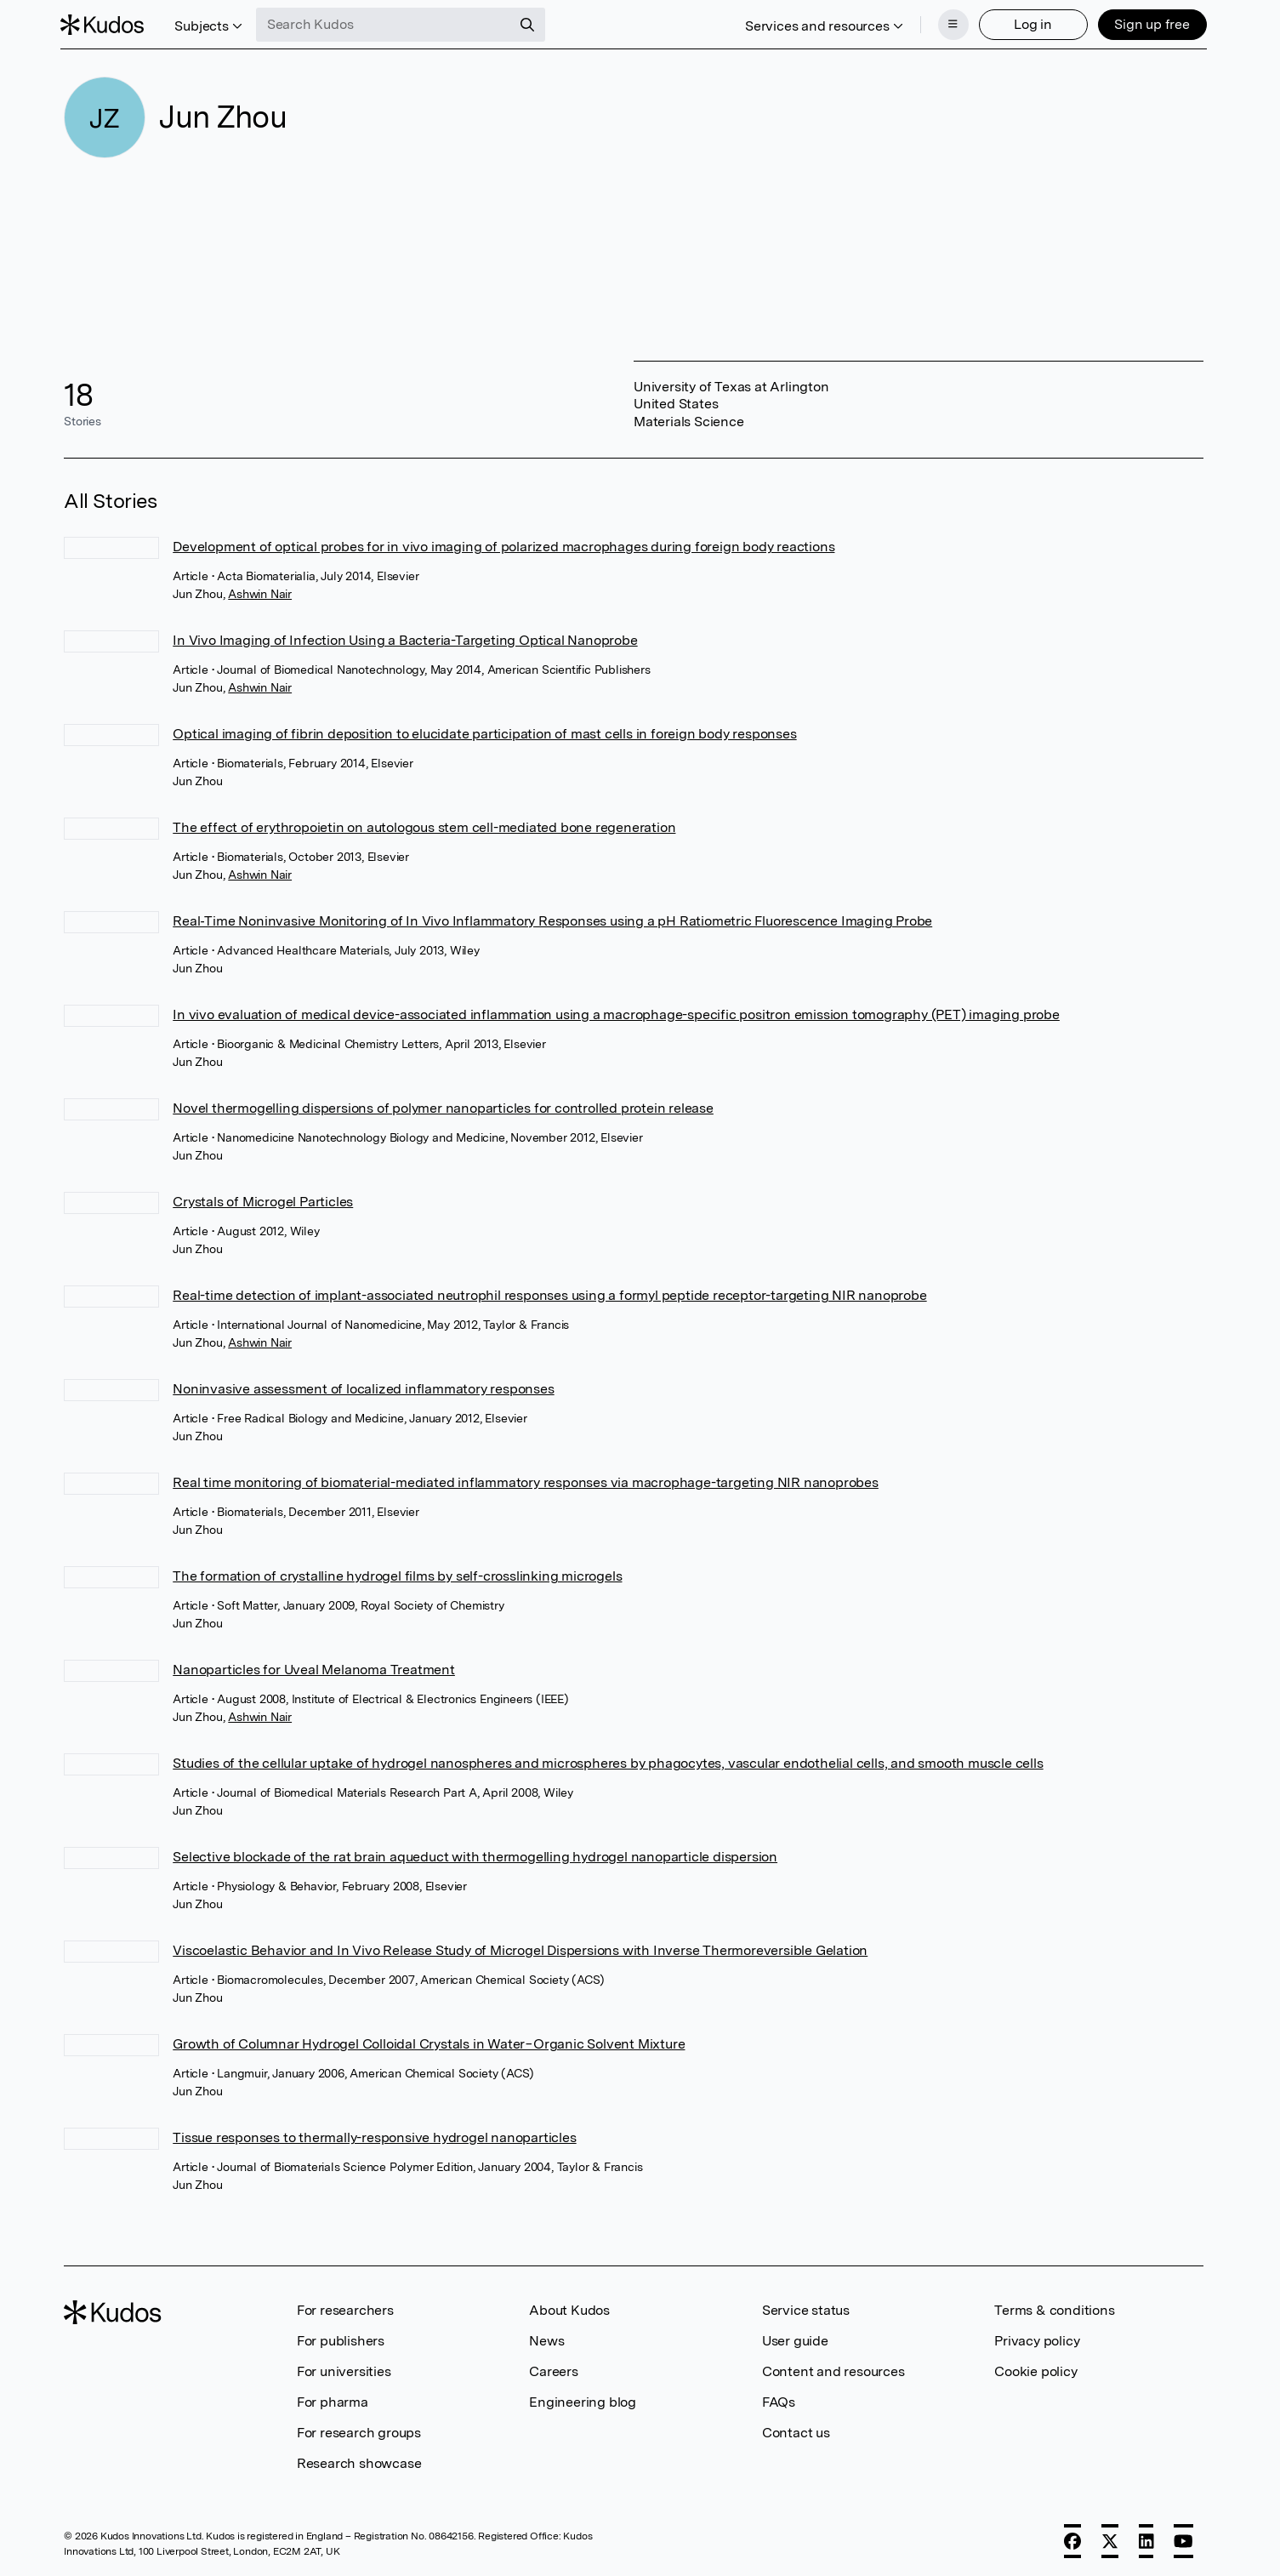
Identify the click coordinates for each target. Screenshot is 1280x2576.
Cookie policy (1035, 2370)
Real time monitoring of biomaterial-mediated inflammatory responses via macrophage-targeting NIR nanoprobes (526, 1481)
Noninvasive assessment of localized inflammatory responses (363, 1387)
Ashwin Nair (260, 592)
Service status (806, 2308)
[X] (1109, 2539)
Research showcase (359, 2461)
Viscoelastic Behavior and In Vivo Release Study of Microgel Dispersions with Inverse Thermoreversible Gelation (520, 1949)
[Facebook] (1072, 2539)
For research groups (359, 2431)
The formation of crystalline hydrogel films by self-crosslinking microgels (397, 1574)
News (546, 2339)
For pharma (332, 2400)
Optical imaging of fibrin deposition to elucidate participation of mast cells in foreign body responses (484, 732)
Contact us (796, 2431)
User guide (795, 2339)
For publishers (340, 2339)
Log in (1029, 23)
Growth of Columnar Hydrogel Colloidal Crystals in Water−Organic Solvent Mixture (429, 2042)
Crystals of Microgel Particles (263, 1200)
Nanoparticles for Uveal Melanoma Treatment (314, 1668)
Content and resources (833, 2370)
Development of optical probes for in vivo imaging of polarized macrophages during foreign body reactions (503, 545)
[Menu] (950, 24)
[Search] (531, 24)
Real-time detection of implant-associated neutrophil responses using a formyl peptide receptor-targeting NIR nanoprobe (549, 1293)
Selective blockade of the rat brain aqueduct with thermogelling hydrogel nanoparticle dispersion (475, 1855)
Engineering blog (582, 2400)
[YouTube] (1183, 2539)
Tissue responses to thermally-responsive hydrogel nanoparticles (374, 2136)
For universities (344, 2370)
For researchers (345, 2308)
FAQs (778, 2400)
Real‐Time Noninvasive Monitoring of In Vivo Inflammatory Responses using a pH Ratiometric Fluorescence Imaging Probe (552, 919)
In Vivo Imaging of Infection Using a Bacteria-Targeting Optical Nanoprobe (405, 638)
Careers (553, 2370)
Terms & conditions (1054, 2308)
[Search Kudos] (387, 24)
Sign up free (1148, 23)
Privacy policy (1036, 2339)
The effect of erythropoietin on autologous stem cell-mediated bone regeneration (424, 826)
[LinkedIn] (1146, 2539)
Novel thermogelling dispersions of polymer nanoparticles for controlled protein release (443, 1106)
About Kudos (569, 2308)
